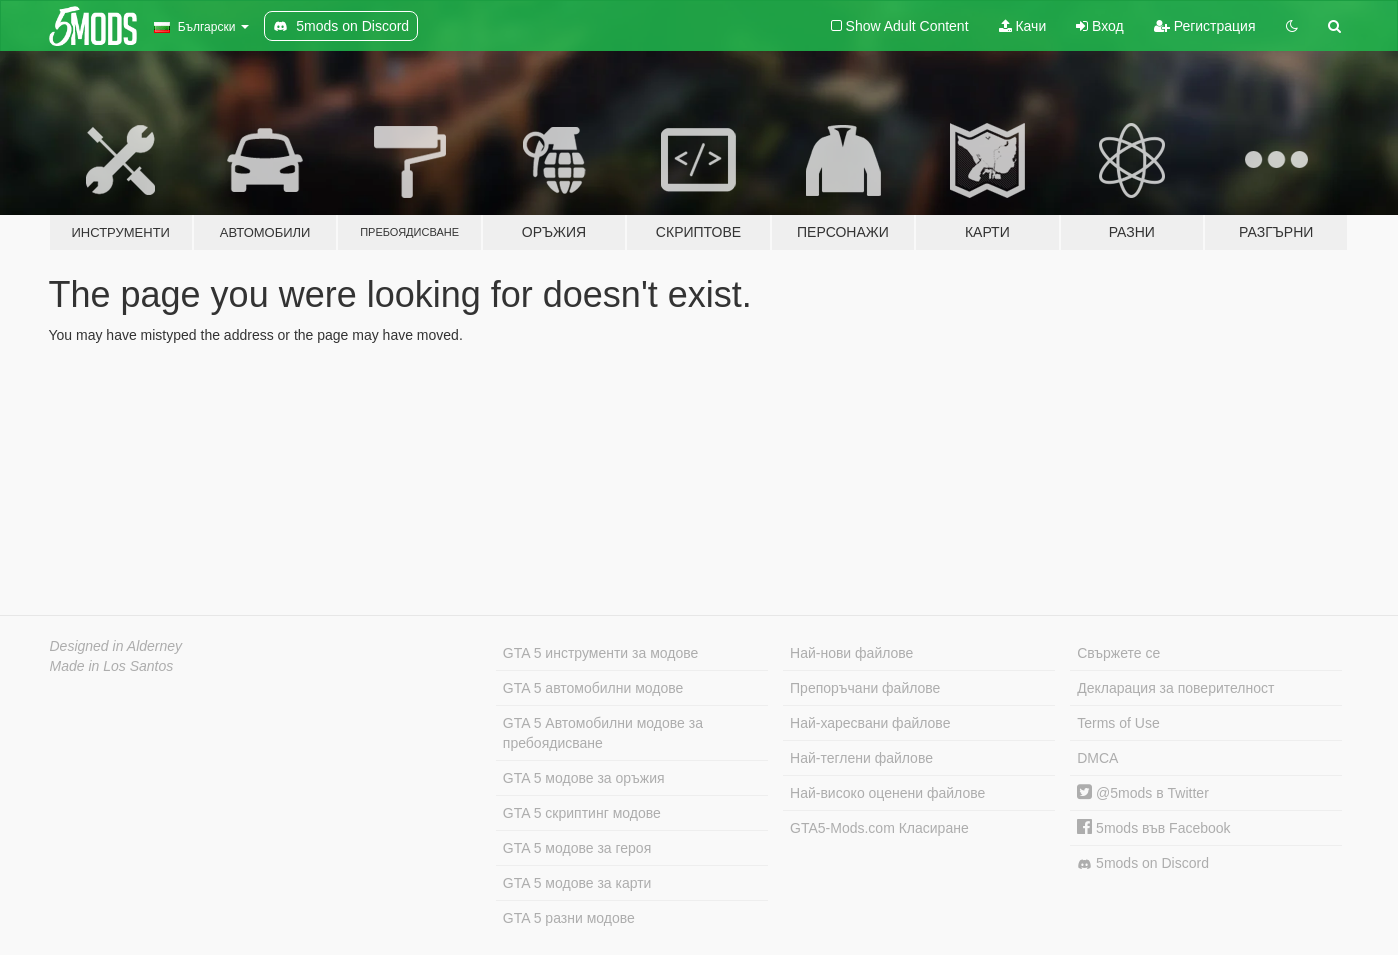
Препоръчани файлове (865, 688)
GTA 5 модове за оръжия (584, 778)
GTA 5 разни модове (569, 918)
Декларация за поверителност (1175, 688)
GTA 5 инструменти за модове (600, 653)
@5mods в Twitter (1143, 793)
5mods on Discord (1143, 863)
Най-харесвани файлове (870, 723)
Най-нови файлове (851, 653)
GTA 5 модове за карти (577, 883)
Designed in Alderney (116, 646)
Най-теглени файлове (861, 758)
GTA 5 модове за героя (577, 848)
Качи (1023, 26)
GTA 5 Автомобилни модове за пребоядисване (603, 733)
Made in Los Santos (112, 666)
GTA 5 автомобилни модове (593, 688)
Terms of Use (1118, 723)
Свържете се (1118, 653)
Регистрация (1205, 26)
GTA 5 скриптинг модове (582, 813)
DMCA (1097, 758)
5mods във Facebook (1153, 828)
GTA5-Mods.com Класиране (879, 828)
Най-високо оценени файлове (887, 793)
